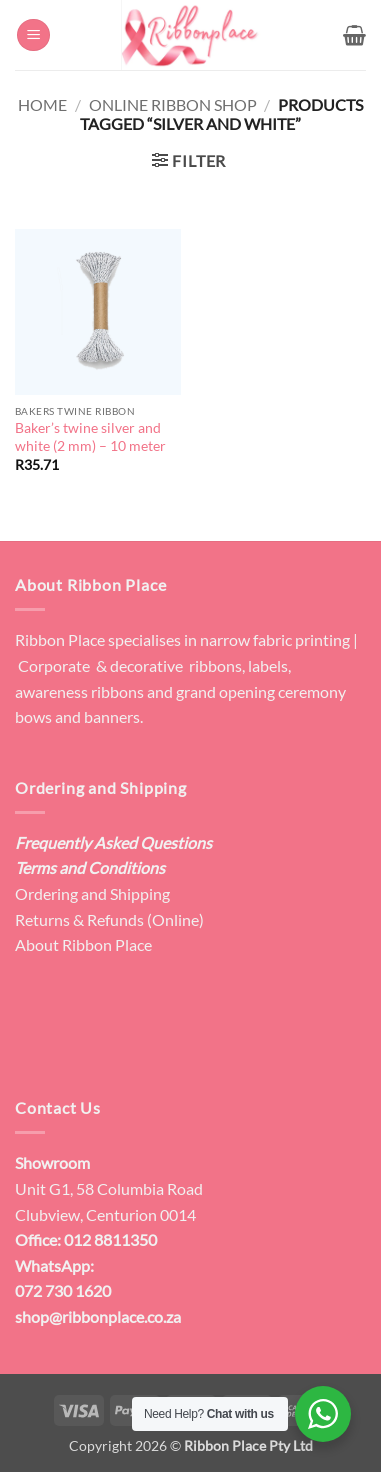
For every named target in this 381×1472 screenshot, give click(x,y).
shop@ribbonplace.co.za (98, 1316)
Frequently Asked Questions (113, 842)
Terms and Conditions (90, 867)
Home (42, 104)
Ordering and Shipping (92, 893)
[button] (33, 35)
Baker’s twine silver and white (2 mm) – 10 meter (90, 437)
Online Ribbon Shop (173, 104)
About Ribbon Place (83, 944)
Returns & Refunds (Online (107, 919)
